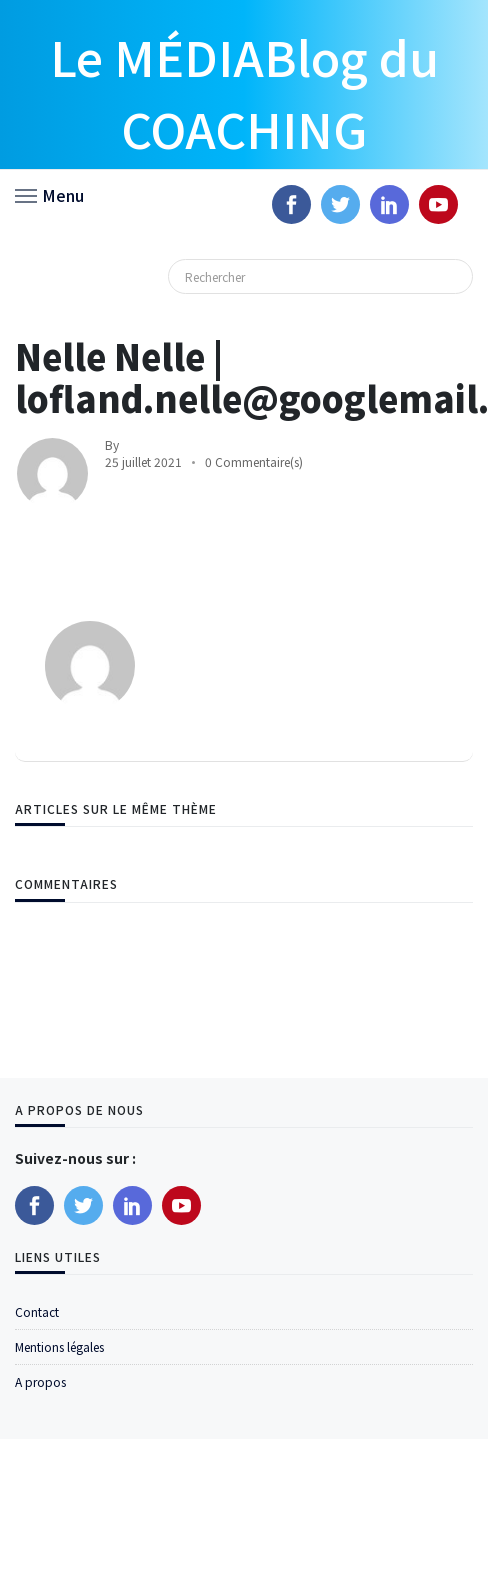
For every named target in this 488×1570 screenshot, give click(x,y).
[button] (49, 194)
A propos (40, 1381)
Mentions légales (59, 1346)
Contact (37, 1311)
